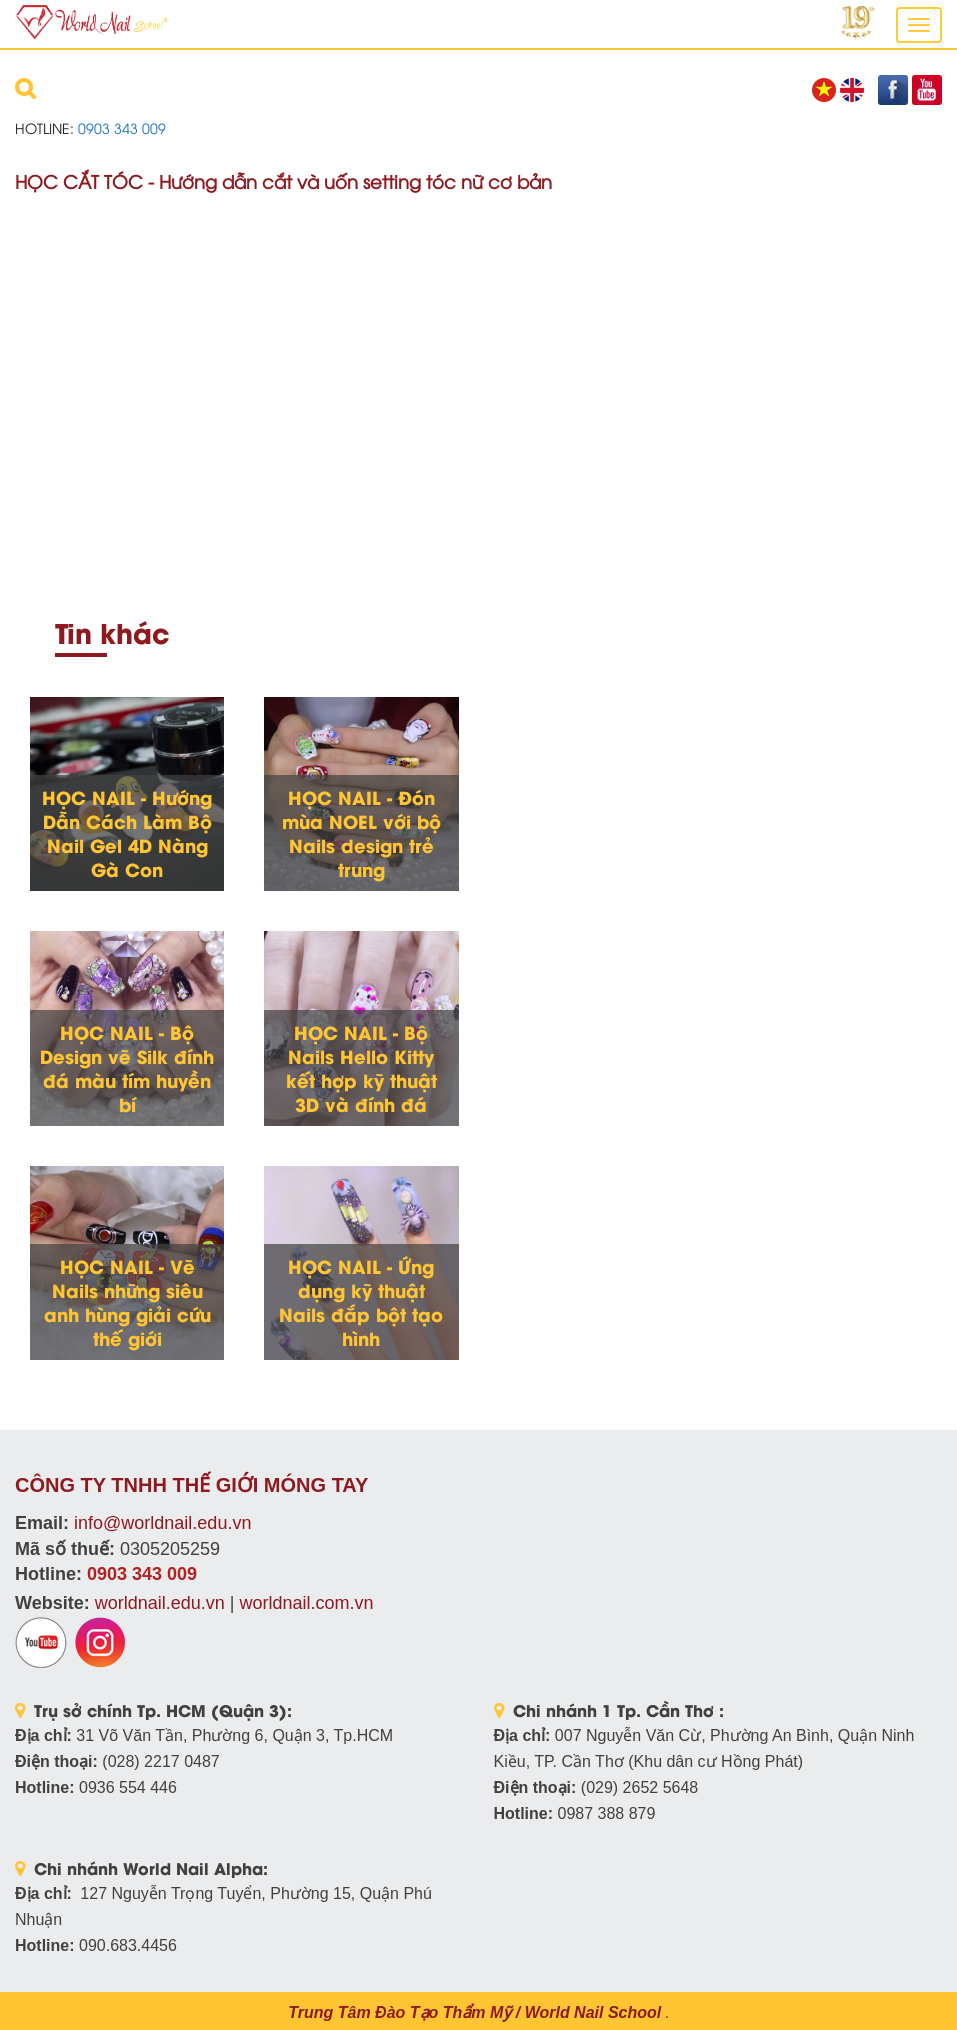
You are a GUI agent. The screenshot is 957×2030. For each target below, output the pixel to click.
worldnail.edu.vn (160, 1603)
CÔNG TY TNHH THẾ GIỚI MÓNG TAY (191, 1485)
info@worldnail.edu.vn (162, 1523)
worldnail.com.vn (306, 1603)
